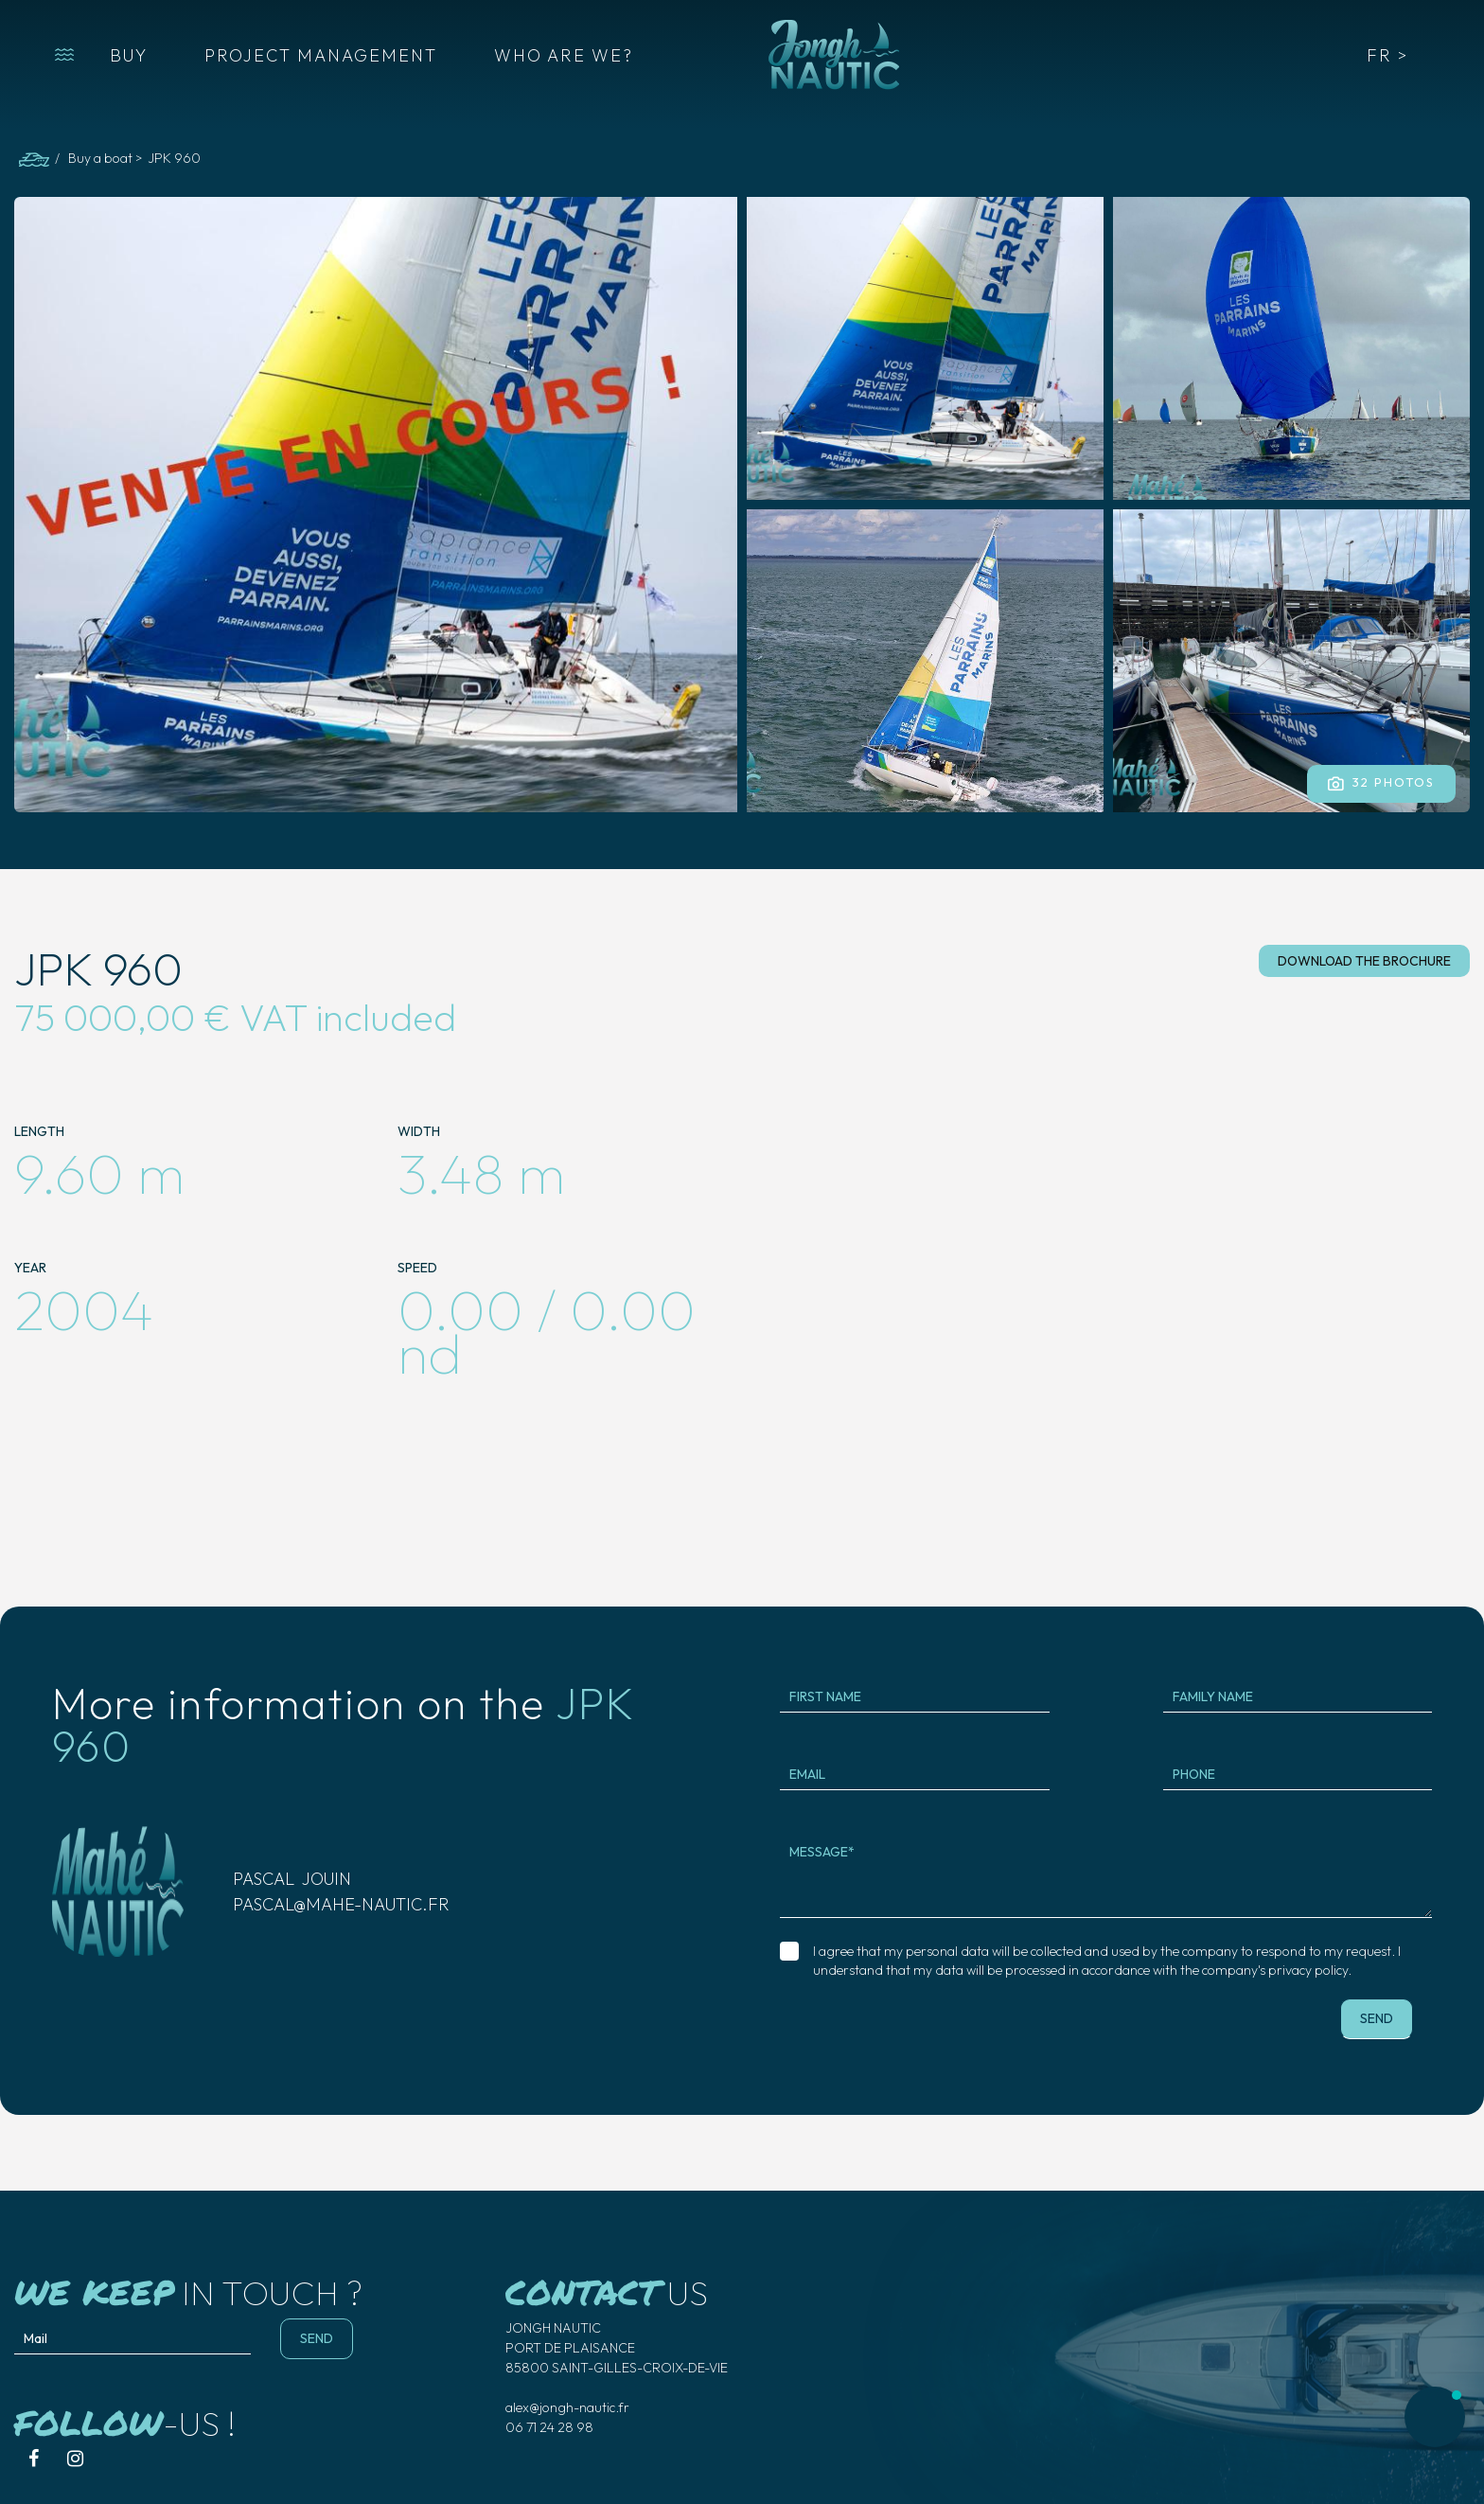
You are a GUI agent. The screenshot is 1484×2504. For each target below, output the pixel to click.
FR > (1387, 55)
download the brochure (1364, 960)
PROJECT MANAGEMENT (320, 55)
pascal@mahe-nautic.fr (341, 1904)
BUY (129, 55)
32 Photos (1381, 782)
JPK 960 (174, 158)
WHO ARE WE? (563, 55)
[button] (64, 55)
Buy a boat (100, 158)
